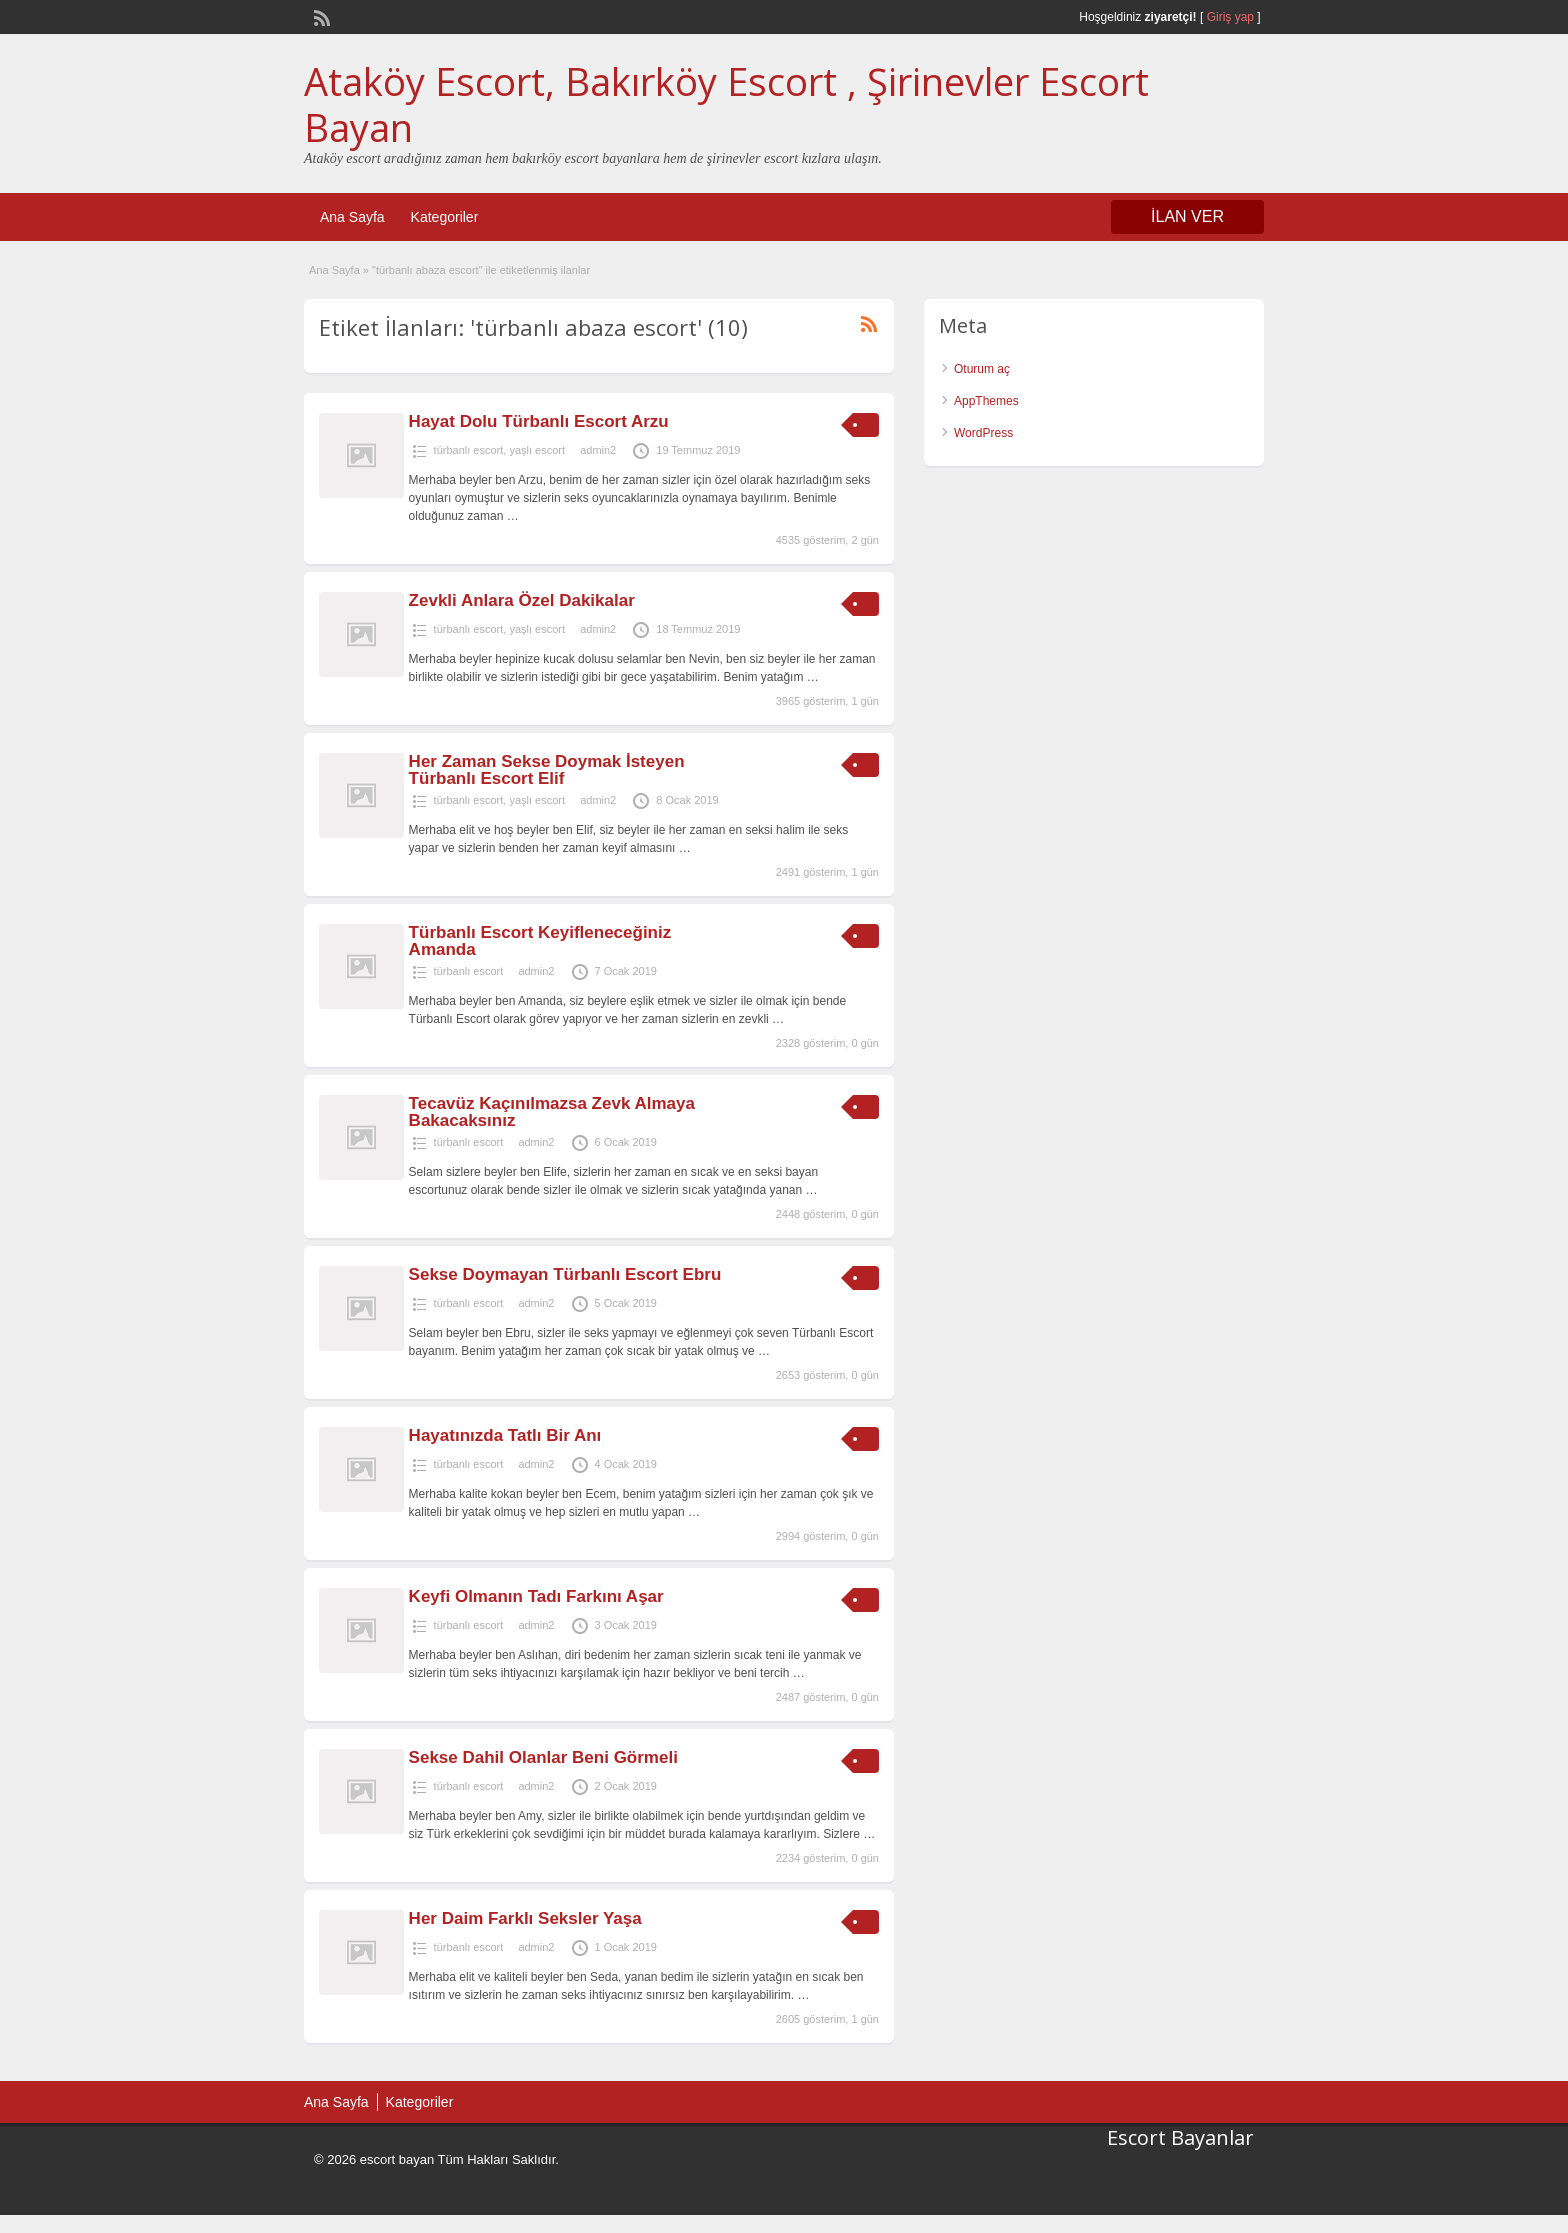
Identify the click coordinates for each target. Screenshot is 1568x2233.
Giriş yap (1230, 17)
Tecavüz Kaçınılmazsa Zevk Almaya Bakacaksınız (552, 1112)
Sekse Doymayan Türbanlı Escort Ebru (565, 1274)
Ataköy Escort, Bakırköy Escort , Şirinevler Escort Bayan (726, 104)
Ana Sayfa (352, 217)
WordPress (983, 433)
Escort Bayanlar (1180, 2137)
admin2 (598, 450)
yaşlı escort (537, 450)
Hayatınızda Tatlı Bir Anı (505, 1435)
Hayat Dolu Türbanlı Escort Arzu (539, 421)
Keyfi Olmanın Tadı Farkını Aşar (536, 1596)
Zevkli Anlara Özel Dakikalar (522, 600)
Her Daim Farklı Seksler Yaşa (525, 1918)
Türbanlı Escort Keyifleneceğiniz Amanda (540, 941)
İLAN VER (1187, 216)
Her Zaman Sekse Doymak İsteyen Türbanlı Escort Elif (547, 770)
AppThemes (986, 401)
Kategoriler (445, 217)
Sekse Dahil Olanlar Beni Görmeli (543, 1757)
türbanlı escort (469, 450)
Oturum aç (982, 369)
